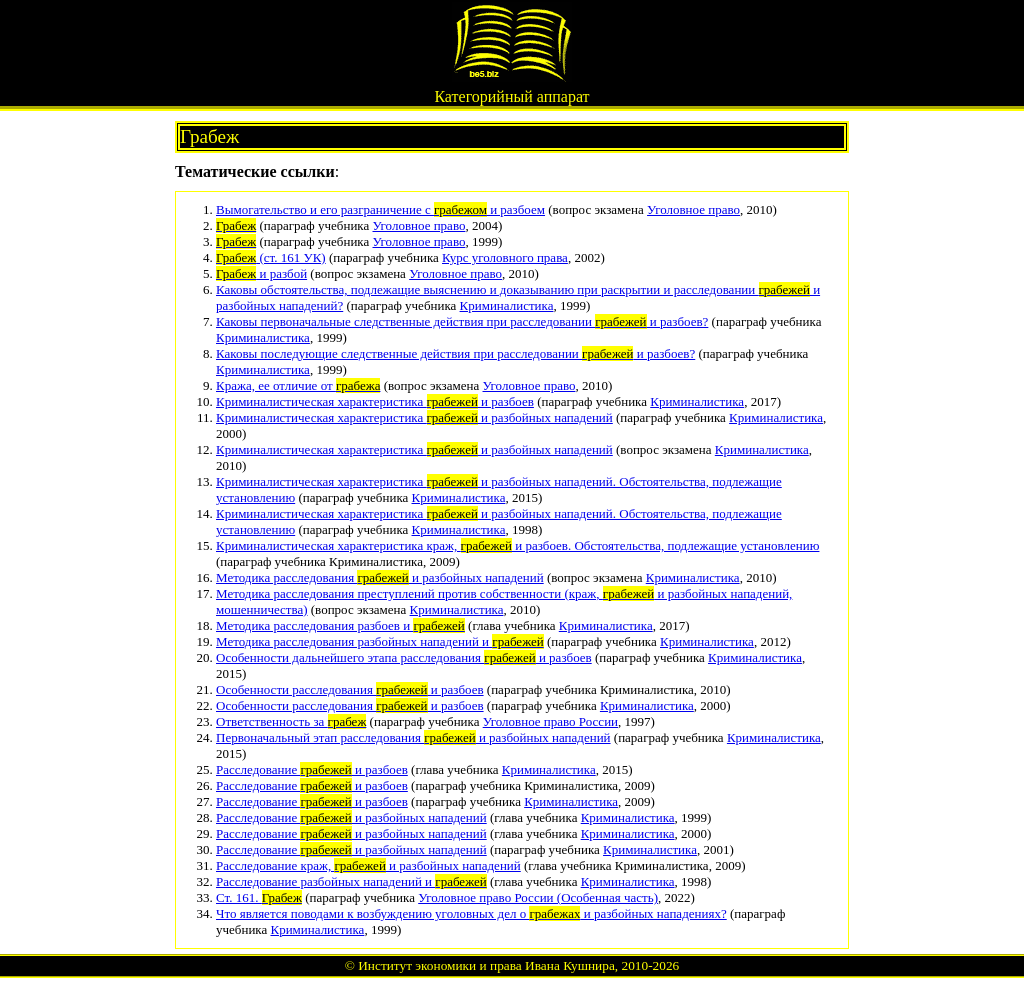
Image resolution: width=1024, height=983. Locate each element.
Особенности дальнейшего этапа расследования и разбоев (404, 657)
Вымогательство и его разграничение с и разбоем (380, 209)
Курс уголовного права (505, 257)
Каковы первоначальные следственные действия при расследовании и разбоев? (462, 321)
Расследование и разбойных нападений (351, 817)
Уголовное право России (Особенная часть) (538, 897)
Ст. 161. (259, 897)
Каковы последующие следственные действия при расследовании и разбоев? (455, 353)
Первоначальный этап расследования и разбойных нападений (413, 737)
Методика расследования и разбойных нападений (380, 577)
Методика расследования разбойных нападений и (380, 641)
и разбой (261, 273)
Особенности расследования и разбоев (350, 689)
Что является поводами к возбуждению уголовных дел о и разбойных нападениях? (471, 913)
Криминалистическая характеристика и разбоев (375, 401)
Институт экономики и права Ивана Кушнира (486, 965)
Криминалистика (507, 305)
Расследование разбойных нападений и (351, 881)
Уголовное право (693, 209)
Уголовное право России (550, 721)
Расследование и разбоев (312, 769)
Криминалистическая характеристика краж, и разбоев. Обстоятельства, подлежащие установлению (517, 545)
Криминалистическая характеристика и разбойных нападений (414, 417)
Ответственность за (291, 721)
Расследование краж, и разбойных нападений (368, 865)
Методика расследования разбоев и (340, 625)
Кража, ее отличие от (298, 385)
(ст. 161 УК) (271, 257)
